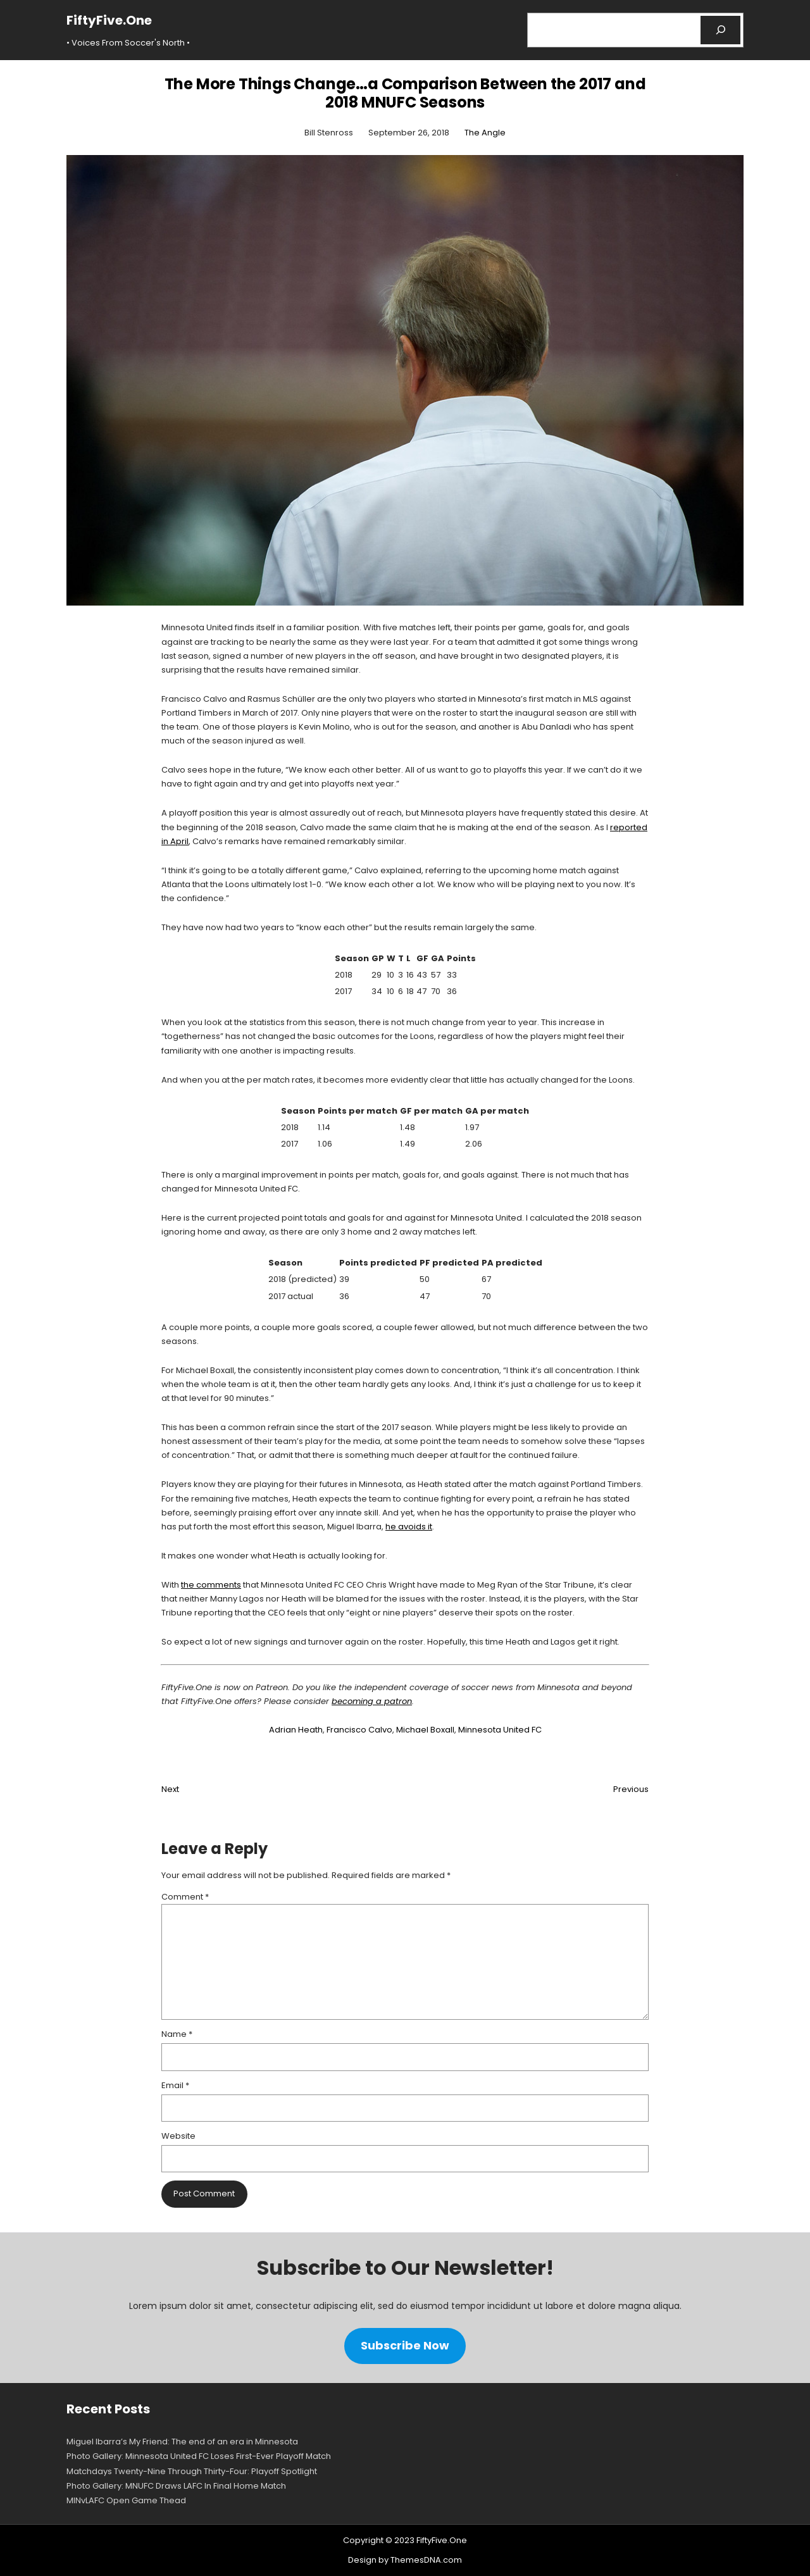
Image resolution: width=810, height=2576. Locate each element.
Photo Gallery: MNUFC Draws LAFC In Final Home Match (176, 2486)
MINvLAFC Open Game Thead (126, 2500)
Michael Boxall (425, 1730)
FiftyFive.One (109, 20)
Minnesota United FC (500, 1730)
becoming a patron (372, 1701)
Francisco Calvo (359, 1730)
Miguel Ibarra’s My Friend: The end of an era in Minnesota (182, 2442)
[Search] (720, 30)
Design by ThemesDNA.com (405, 2560)
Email (175, 2085)
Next (170, 1789)
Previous (631, 1789)
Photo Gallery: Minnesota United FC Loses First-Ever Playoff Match (198, 2456)
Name (176, 2034)
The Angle (485, 133)
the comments (211, 1585)
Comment (185, 1897)
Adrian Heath (296, 1730)
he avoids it (408, 1527)
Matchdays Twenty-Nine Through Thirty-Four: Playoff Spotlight (191, 2471)
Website (178, 2136)
